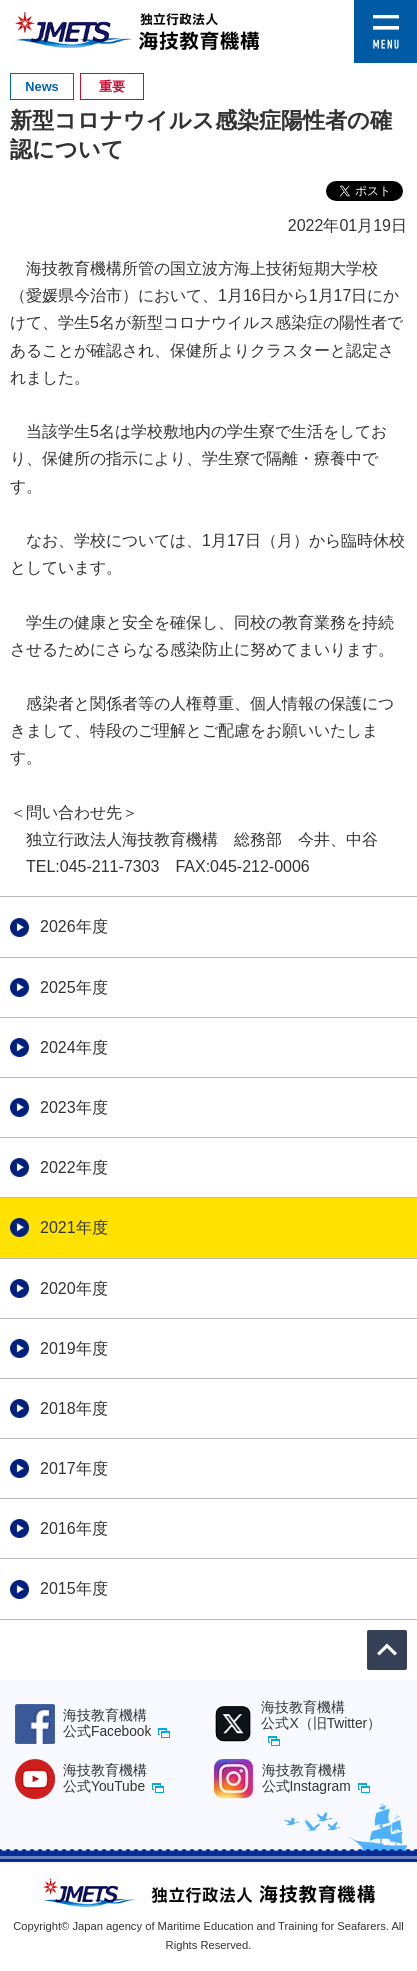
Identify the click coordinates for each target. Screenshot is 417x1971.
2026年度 (74, 926)
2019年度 (74, 1348)
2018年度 (74, 1408)
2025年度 (74, 987)
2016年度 (74, 1528)
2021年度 (74, 1227)
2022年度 (74, 1167)
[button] (385, 13)
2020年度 (74, 1288)
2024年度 (74, 1047)
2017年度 (74, 1468)
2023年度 (74, 1107)
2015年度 (74, 1588)
